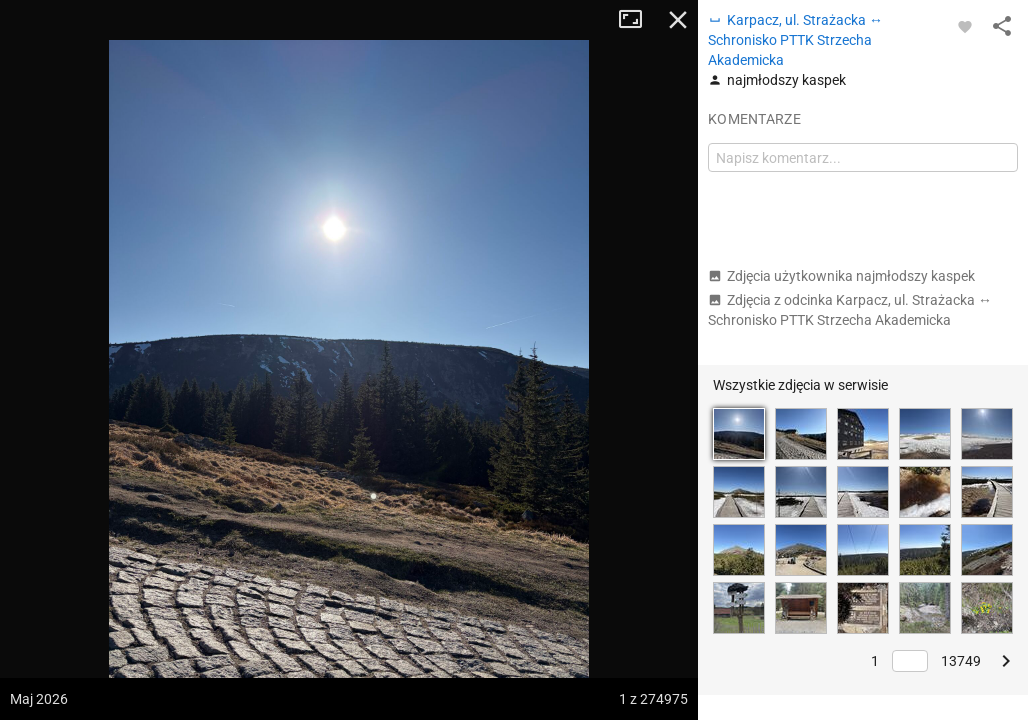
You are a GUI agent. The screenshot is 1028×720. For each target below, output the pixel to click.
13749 (961, 661)
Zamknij (678, 20)
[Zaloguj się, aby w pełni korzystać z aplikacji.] (965, 26)
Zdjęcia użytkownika (841, 276)
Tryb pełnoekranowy (638, 20)
